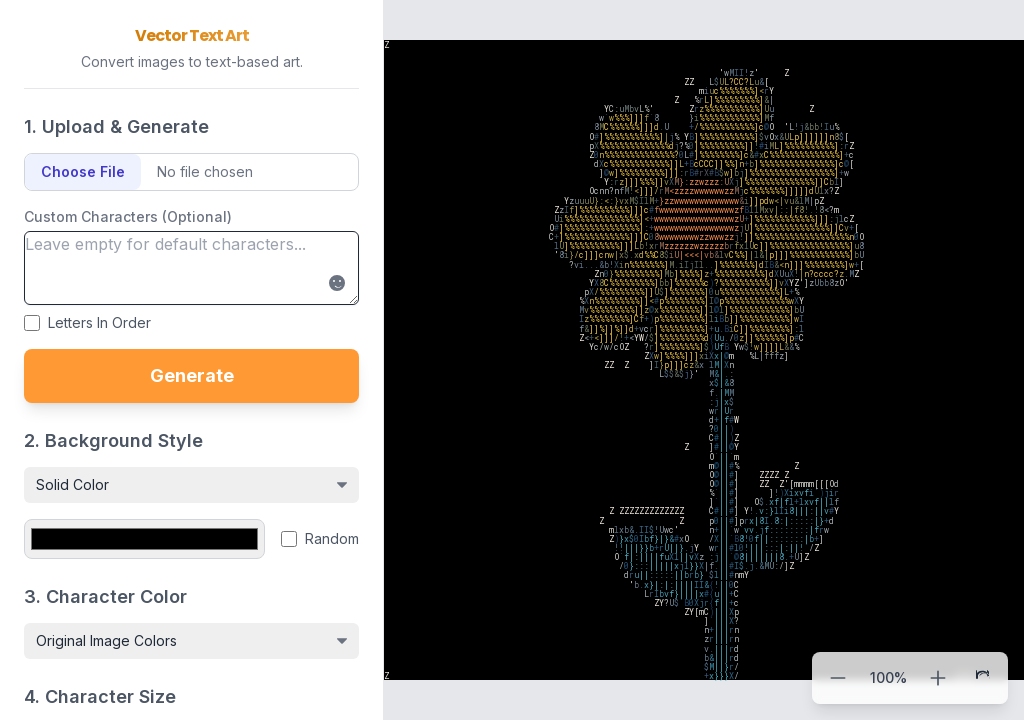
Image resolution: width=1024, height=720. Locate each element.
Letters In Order (99, 322)
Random (332, 538)
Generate (192, 375)
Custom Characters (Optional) (128, 216)
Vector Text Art (192, 35)
